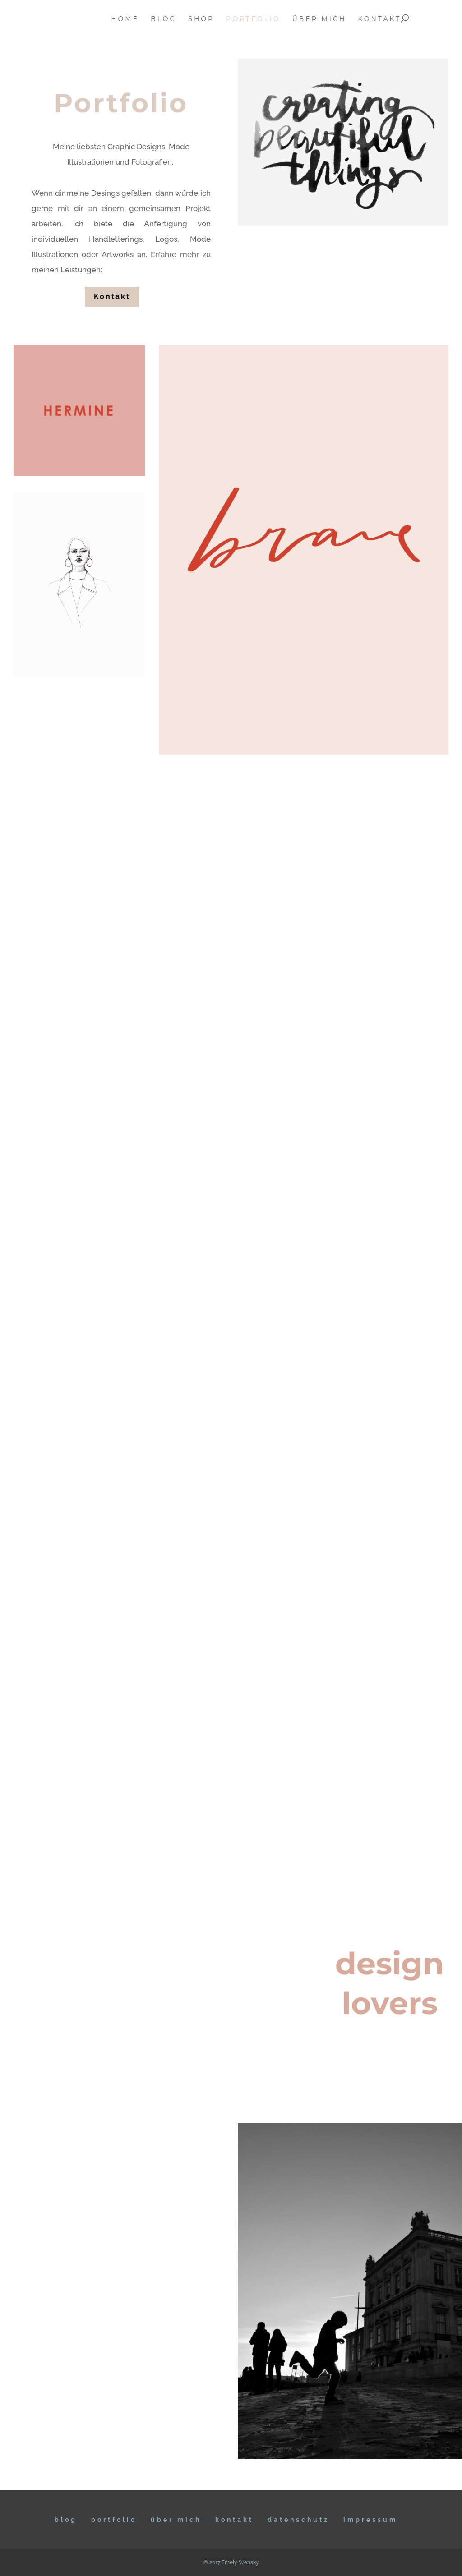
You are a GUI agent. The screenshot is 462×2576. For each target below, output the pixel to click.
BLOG (66, 2519)
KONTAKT (234, 2519)
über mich (319, 19)
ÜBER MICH (176, 2519)
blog (163, 19)
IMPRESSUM (370, 2519)
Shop (201, 19)
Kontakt (112, 296)
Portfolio (114, 2519)
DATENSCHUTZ (298, 2519)
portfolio (253, 19)
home (125, 19)
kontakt (379, 19)
